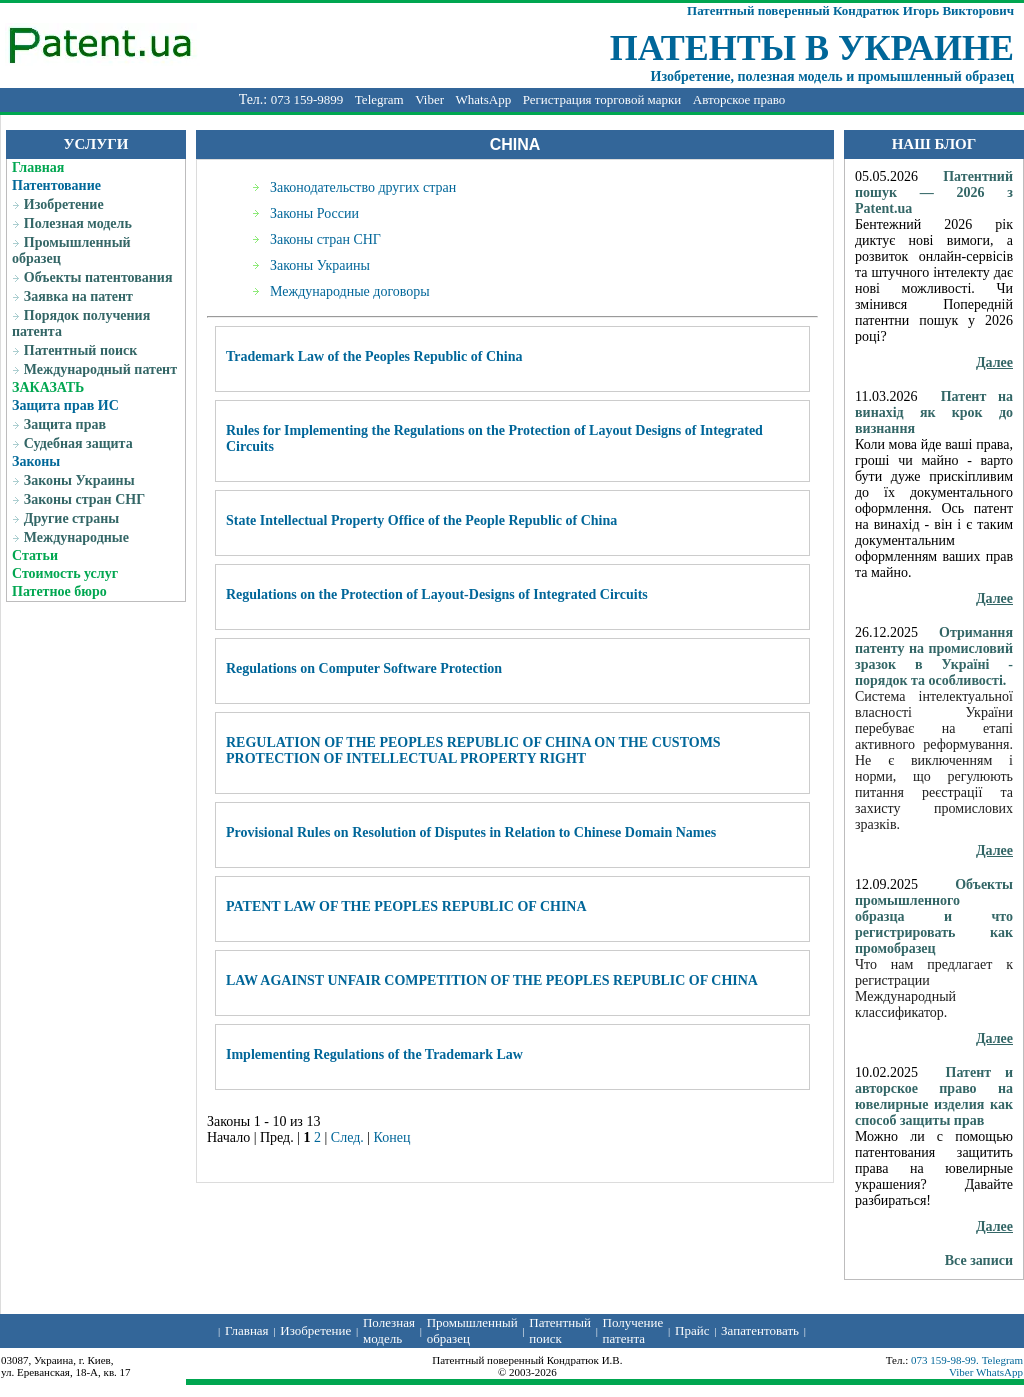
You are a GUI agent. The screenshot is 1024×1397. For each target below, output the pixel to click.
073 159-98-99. (946, 1360)
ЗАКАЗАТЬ (48, 387)
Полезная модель (78, 223)
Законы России (314, 213)
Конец (392, 1137)
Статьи (35, 555)
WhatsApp (484, 99)
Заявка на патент (78, 296)
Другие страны (71, 518)
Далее (994, 362)
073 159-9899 (307, 99)
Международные (76, 537)
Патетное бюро (59, 591)
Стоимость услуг (65, 573)
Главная (38, 167)
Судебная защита (78, 443)
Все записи (979, 1260)
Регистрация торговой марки (602, 99)
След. (347, 1137)
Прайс (692, 1330)
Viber (429, 99)
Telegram (379, 99)
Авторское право (739, 99)
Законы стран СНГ (84, 499)
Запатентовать (760, 1330)
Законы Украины (79, 480)
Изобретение (64, 204)
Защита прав (65, 424)
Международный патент (100, 369)
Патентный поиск (81, 350)
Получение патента (633, 1330)
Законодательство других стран (363, 187)
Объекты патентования (98, 277)
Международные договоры (350, 291)
